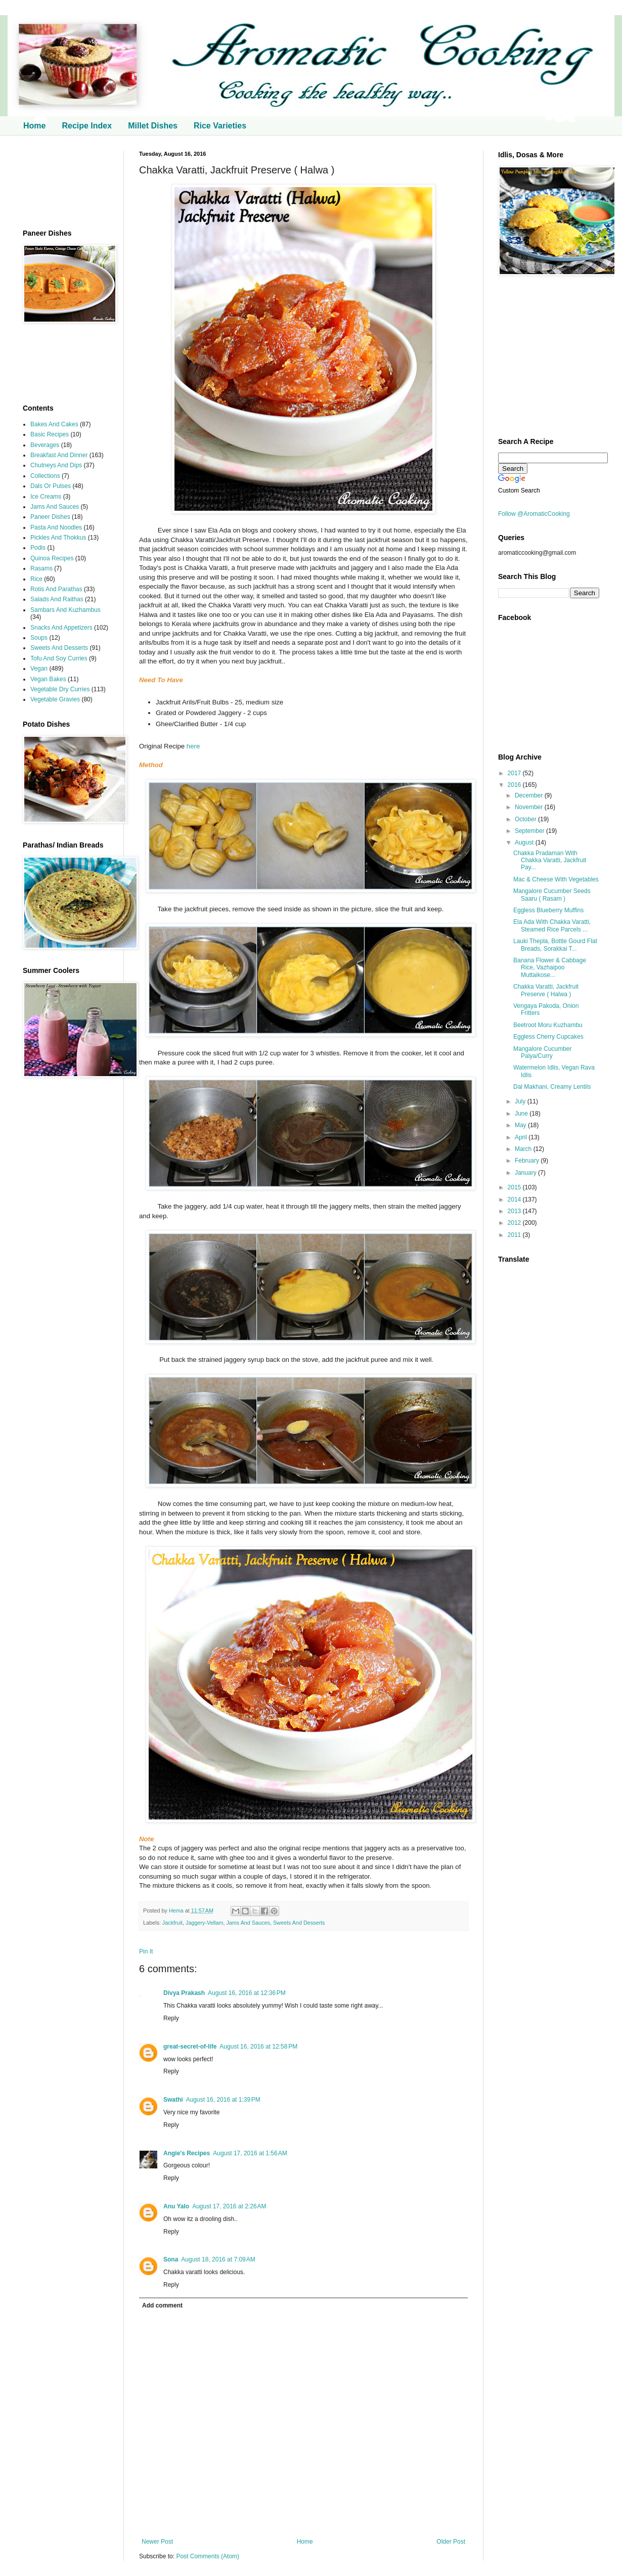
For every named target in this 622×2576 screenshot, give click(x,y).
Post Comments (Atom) (207, 2556)
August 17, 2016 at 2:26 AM (229, 2206)
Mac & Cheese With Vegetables (556, 879)
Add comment (162, 2305)
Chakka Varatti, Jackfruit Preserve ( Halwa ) (546, 990)
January (526, 1172)
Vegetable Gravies (55, 699)
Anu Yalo (176, 2206)
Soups (39, 637)
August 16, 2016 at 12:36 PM (247, 1992)
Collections (45, 475)
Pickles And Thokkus (58, 537)
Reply (171, 2018)
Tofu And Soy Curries (58, 658)
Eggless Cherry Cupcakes (548, 1036)
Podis (38, 547)
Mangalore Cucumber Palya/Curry (542, 1052)
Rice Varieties (220, 125)
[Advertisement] (66, 182)
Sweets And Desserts (299, 1923)
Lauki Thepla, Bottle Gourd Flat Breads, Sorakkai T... (555, 945)
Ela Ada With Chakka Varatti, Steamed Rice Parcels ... (552, 925)
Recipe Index (87, 125)
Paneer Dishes (50, 516)
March (524, 1148)
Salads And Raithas (56, 599)
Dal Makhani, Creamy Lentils (552, 1086)
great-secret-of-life (189, 2046)
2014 (515, 1199)
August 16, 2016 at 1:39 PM (223, 2099)
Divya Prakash (184, 1992)
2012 (515, 1222)
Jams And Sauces (248, 1923)
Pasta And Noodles (56, 527)
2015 (515, 1187)
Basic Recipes (49, 434)
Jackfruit (172, 1923)
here (193, 746)
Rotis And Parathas (56, 589)
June (522, 1113)
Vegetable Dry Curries (60, 689)
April (521, 1137)
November (530, 807)
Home (34, 125)
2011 (515, 1234)
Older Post (450, 2541)
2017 (515, 773)
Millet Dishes (152, 125)
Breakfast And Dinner (58, 455)
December (530, 795)
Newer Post (157, 2541)
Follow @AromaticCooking (534, 513)
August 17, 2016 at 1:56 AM (250, 2153)
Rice (36, 579)
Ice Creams (45, 496)
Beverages (44, 445)
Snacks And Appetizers (61, 627)
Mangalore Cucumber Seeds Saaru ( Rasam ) (552, 894)
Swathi (173, 2099)
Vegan (39, 668)
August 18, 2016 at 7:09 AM (218, 2259)
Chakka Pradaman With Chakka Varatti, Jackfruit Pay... (549, 860)
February (528, 1160)
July (521, 1101)
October (526, 819)
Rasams (41, 568)
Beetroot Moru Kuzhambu (548, 1025)
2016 (515, 784)
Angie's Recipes (186, 2153)
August (525, 842)
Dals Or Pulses (50, 486)
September (530, 830)
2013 (515, 1211)
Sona (170, 2259)
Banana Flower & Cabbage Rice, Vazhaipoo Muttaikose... (549, 968)
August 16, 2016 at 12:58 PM (258, 2046)
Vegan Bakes (48, 679)
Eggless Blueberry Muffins (548, 910)
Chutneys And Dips (56, 465)
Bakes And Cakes (54, 424)
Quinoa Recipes (51, 558)
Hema (177, 1910)
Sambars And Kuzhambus (65, 609)
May (521, 1125)
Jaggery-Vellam (204, 1923)
